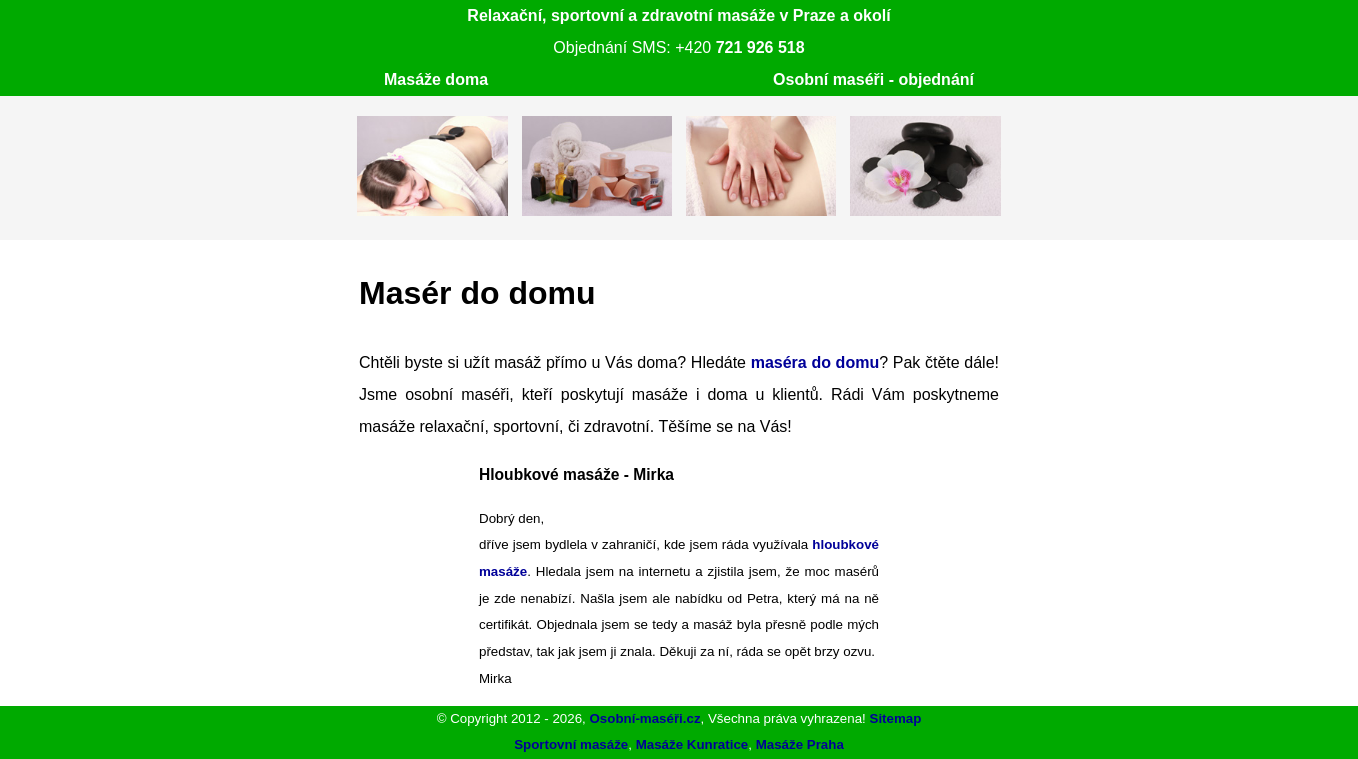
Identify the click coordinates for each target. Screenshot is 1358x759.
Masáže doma (436, 79)
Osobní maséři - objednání (873, 79)
